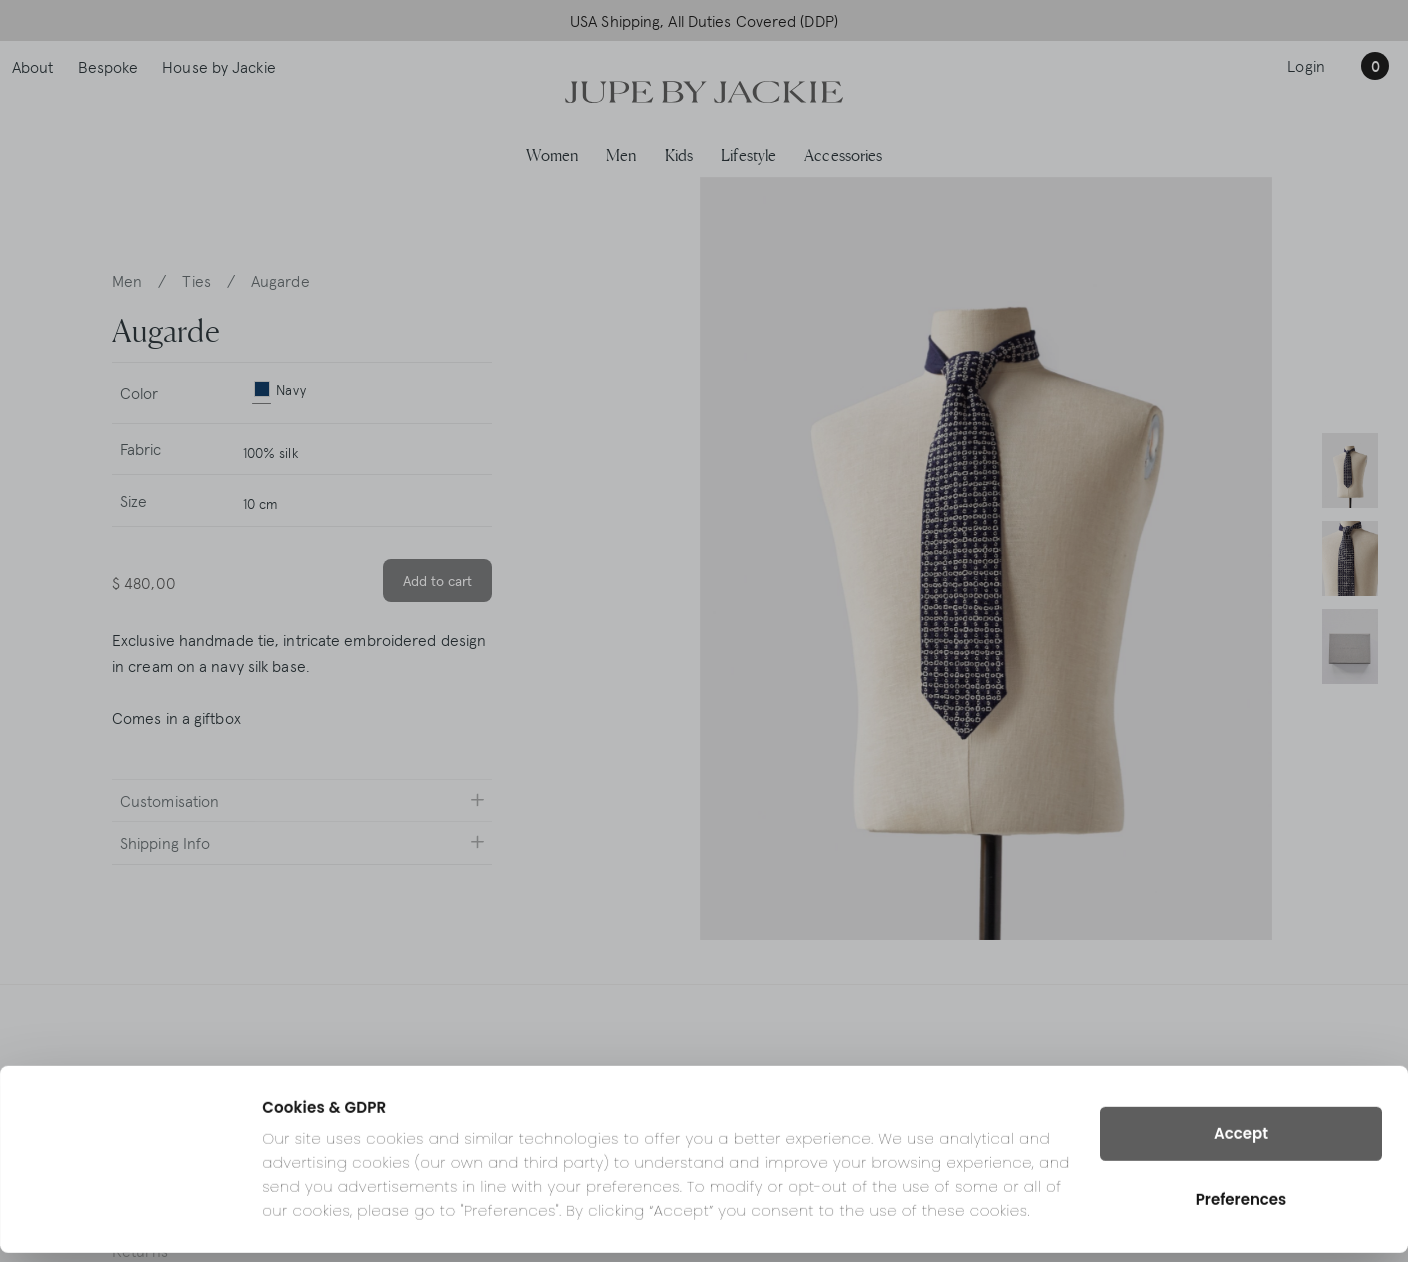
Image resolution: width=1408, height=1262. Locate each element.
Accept (1241, 1142)
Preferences (1241, 1208)
